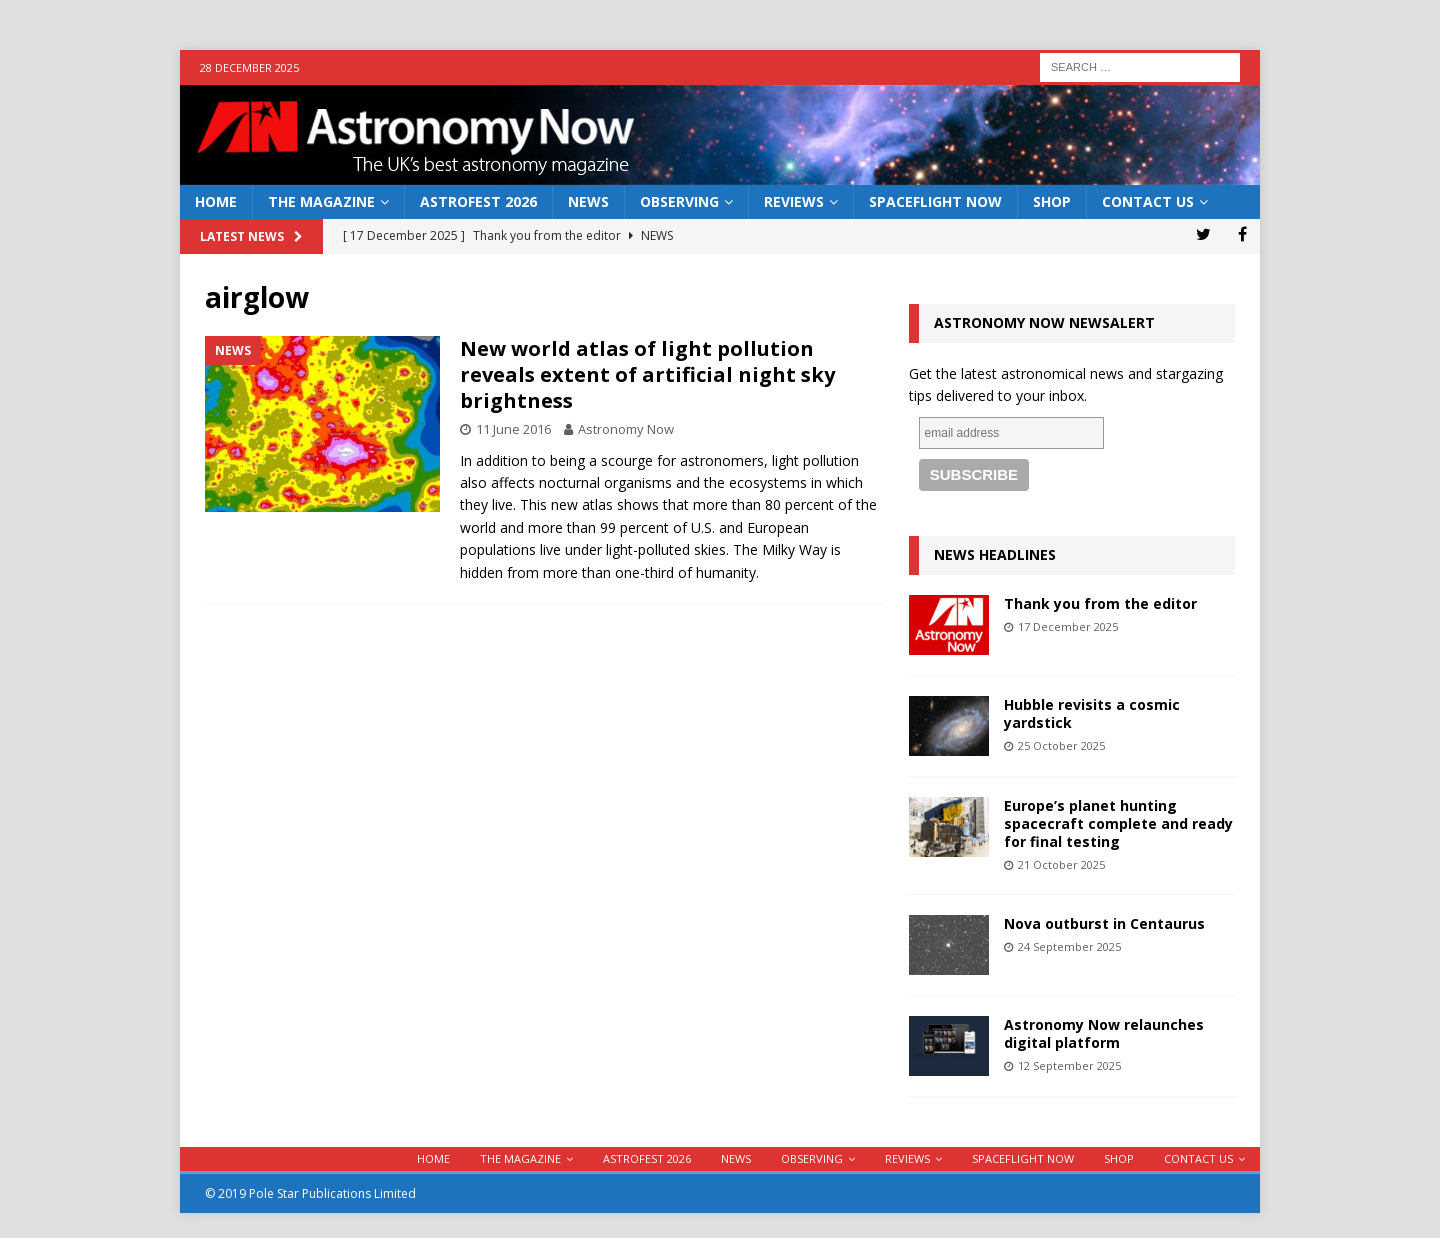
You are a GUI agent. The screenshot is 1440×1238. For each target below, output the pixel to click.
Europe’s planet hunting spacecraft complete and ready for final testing (1118, 823)
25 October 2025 (1061, 745)
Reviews (794, 201)
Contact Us (1148, 201)
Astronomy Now (626, 429)
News (588, 201)
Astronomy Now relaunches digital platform (1104, 1033)
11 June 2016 (513, 429)
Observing (679, 201)
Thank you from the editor (1100, 603)
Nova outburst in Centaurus (1104, 923)
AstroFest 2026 (478, 201)
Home (216, 201)
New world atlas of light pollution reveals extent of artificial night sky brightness (647, 374)
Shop (1052, 201)
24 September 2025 (1069, 946)
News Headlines (995, 554)
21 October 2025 (1061, 864)
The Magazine (321, 201)
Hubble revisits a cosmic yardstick (1092, 713)
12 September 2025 (1069, 1065)
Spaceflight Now (935, 201)
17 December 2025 (1068, 626)
